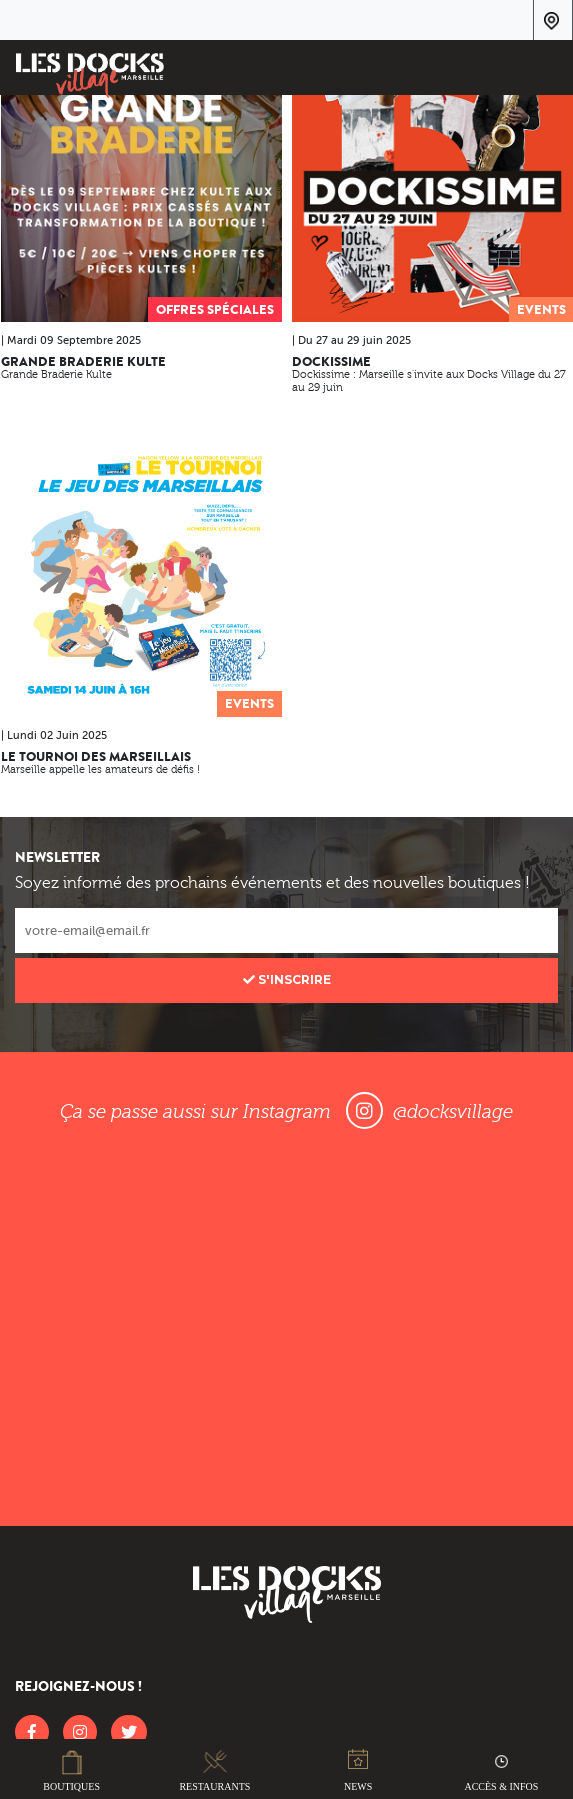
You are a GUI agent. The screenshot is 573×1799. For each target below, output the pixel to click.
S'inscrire (287, 979)
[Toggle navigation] (544, 71)
